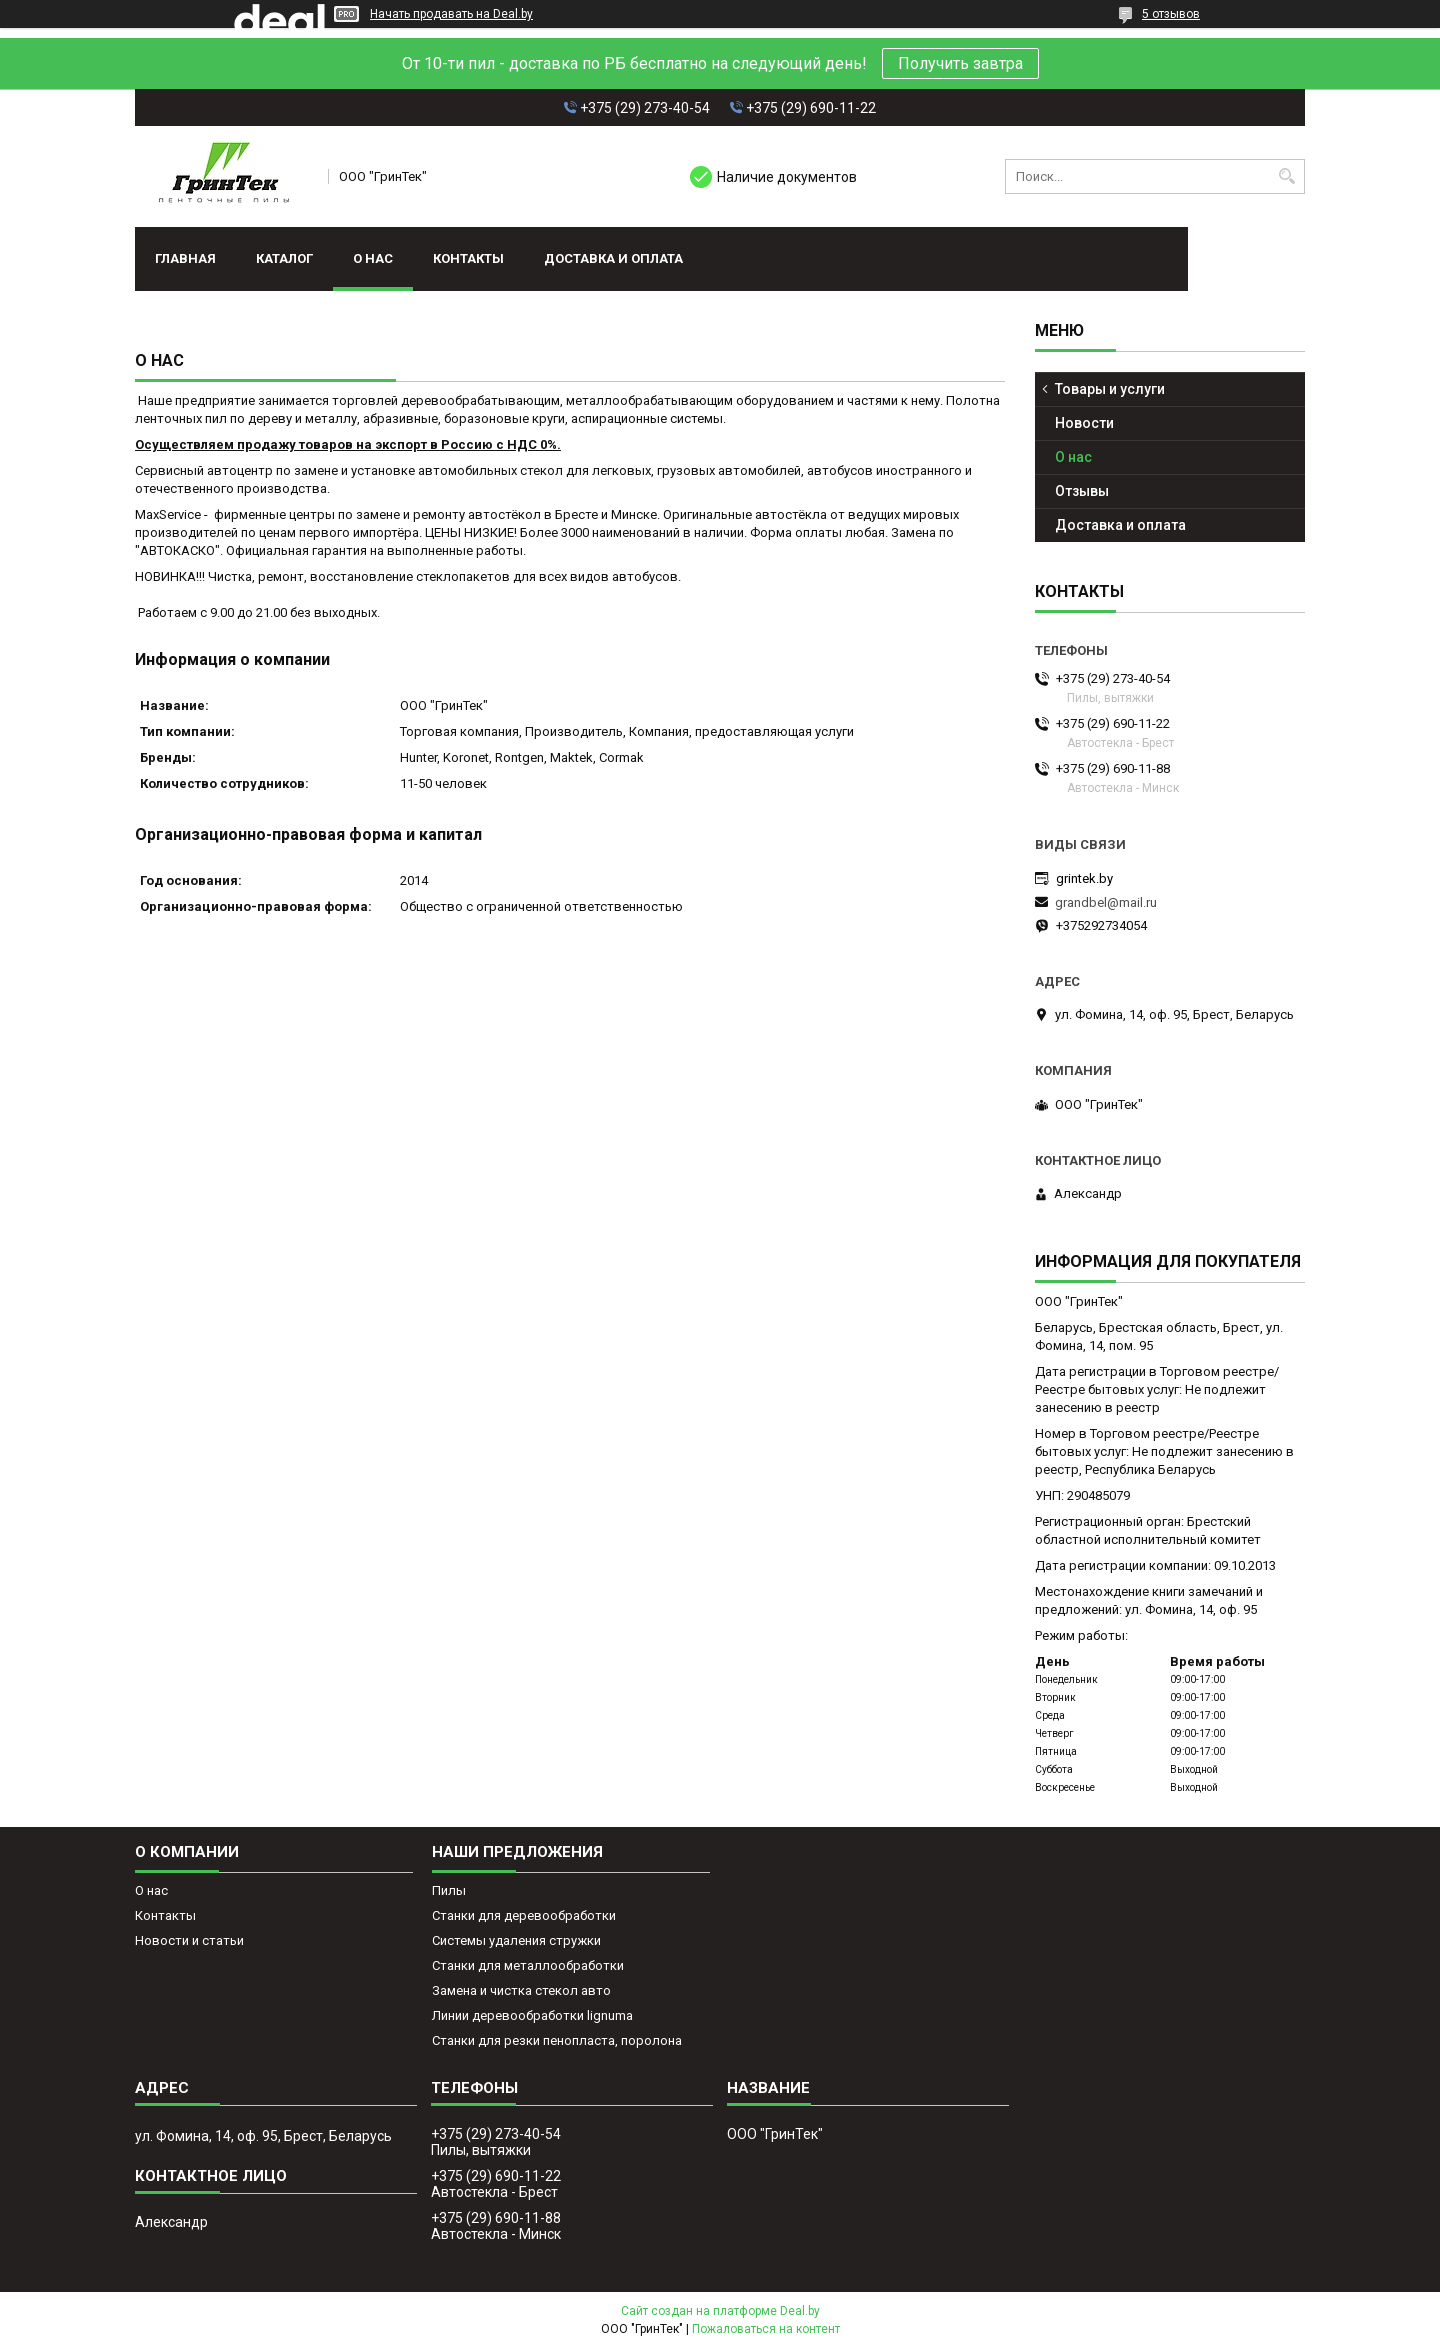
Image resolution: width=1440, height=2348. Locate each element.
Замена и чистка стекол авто (521, 1990)
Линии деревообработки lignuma (532, 2015)
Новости (1084, 423)
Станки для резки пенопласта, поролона (557, 2040)
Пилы (449, 1890)
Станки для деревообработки (524, 1915)
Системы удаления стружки (516, 1940)
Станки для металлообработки (528, 1965)
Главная (185, 258)
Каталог (284, 258)
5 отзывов (1171, 14)
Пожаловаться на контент (766, 2329)
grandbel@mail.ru (1106, 902)
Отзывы (1082, 491)
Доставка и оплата (613, 258)
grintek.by (1084, 878)
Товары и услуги (1110, 389)
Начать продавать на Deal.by (451, 14)
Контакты (468, 258)
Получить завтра (960, 63)
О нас (373, 258)
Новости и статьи (189, 1940)
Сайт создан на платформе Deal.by (720, 2311)
